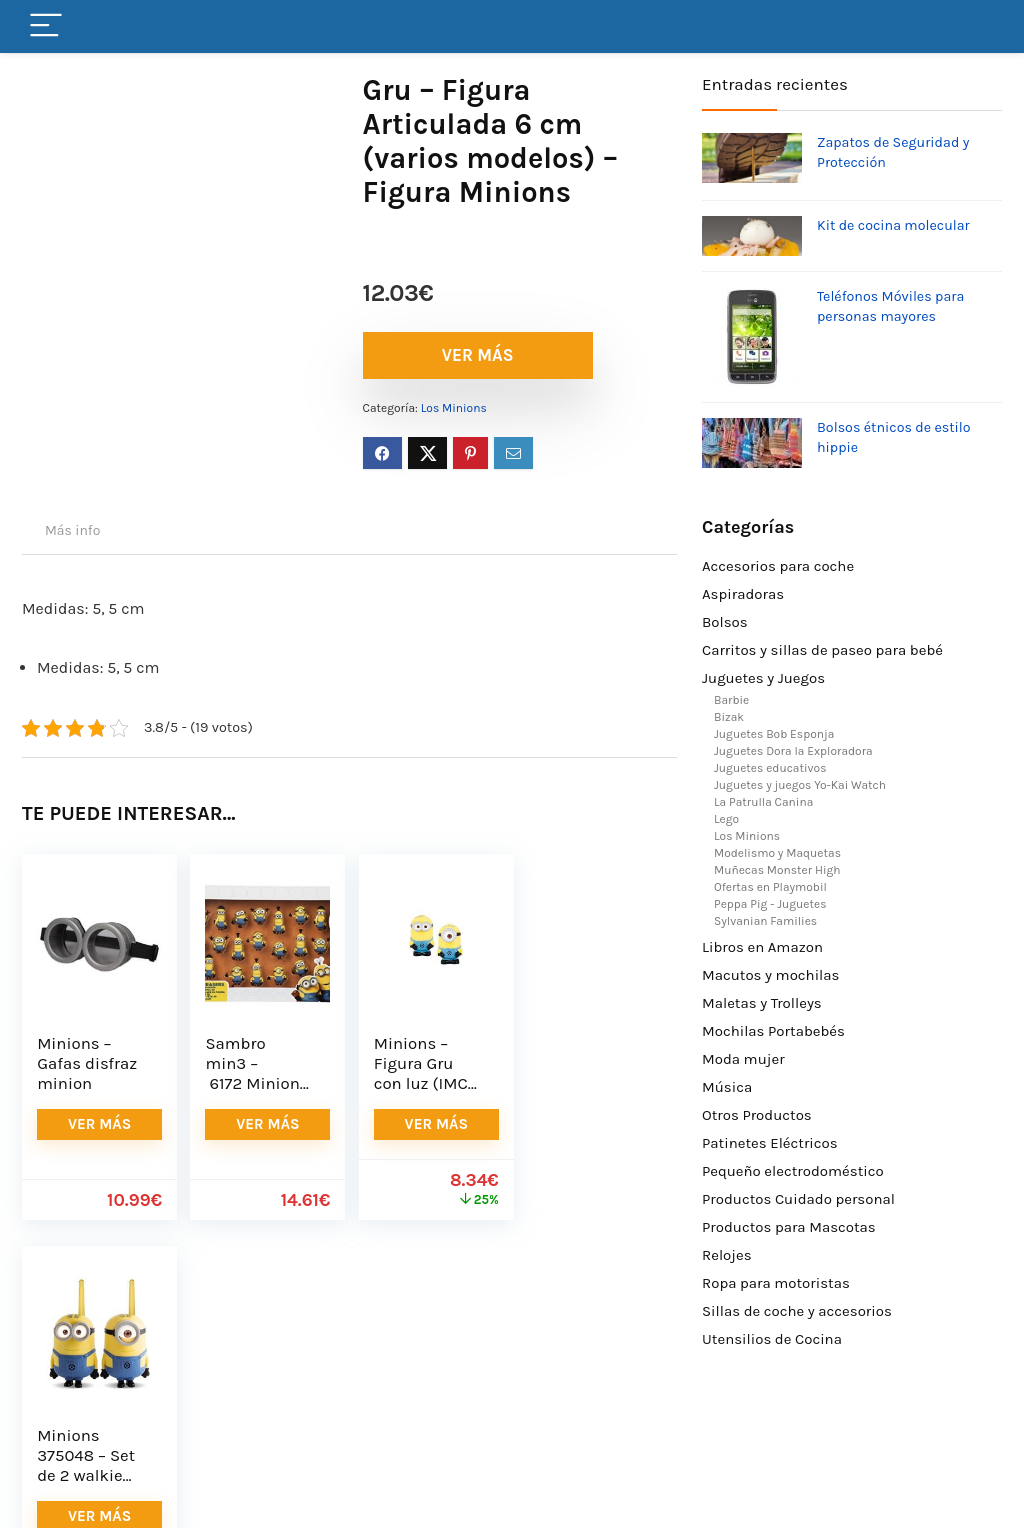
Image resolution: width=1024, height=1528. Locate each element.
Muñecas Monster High (777, 870)
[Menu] (46, 26)
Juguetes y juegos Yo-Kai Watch (800, 785)
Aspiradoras (743, 594)
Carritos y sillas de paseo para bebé (822, 650)
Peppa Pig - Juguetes (770, 904)
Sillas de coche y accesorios (797, 1311)
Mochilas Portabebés (773, 1031)
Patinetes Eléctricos (770, 1143)
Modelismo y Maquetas (777, 853)
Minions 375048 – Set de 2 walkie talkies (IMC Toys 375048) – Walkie (588, 1093)
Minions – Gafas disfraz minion (87, 1063)
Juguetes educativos (770, 768)
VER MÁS (478, 355)
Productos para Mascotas (789, 1227)
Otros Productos (757, 1115)
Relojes (727, 1255)
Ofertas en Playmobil (770, 887)
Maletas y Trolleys (762, 1003)
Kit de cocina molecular (893, 225)
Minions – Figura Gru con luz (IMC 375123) (418, 1073)
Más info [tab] (72, 530)
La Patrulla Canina (763, 802)
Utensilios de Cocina (772, 1339)
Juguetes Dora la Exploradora (793, 751)
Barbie (731, 700)
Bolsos (725, 622)
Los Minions (454, 408)
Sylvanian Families (765, 921)
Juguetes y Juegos (763, 678)
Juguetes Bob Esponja (774, 734)
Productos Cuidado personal (798, 1199)
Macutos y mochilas (770, 975)
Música (727, 1087)
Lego (726, 819)
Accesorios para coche (778, 566)
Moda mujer (743, 1059)
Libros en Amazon (762, 947)
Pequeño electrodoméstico (793, 1171)
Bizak (729, 717)
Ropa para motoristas (776, 1283)
